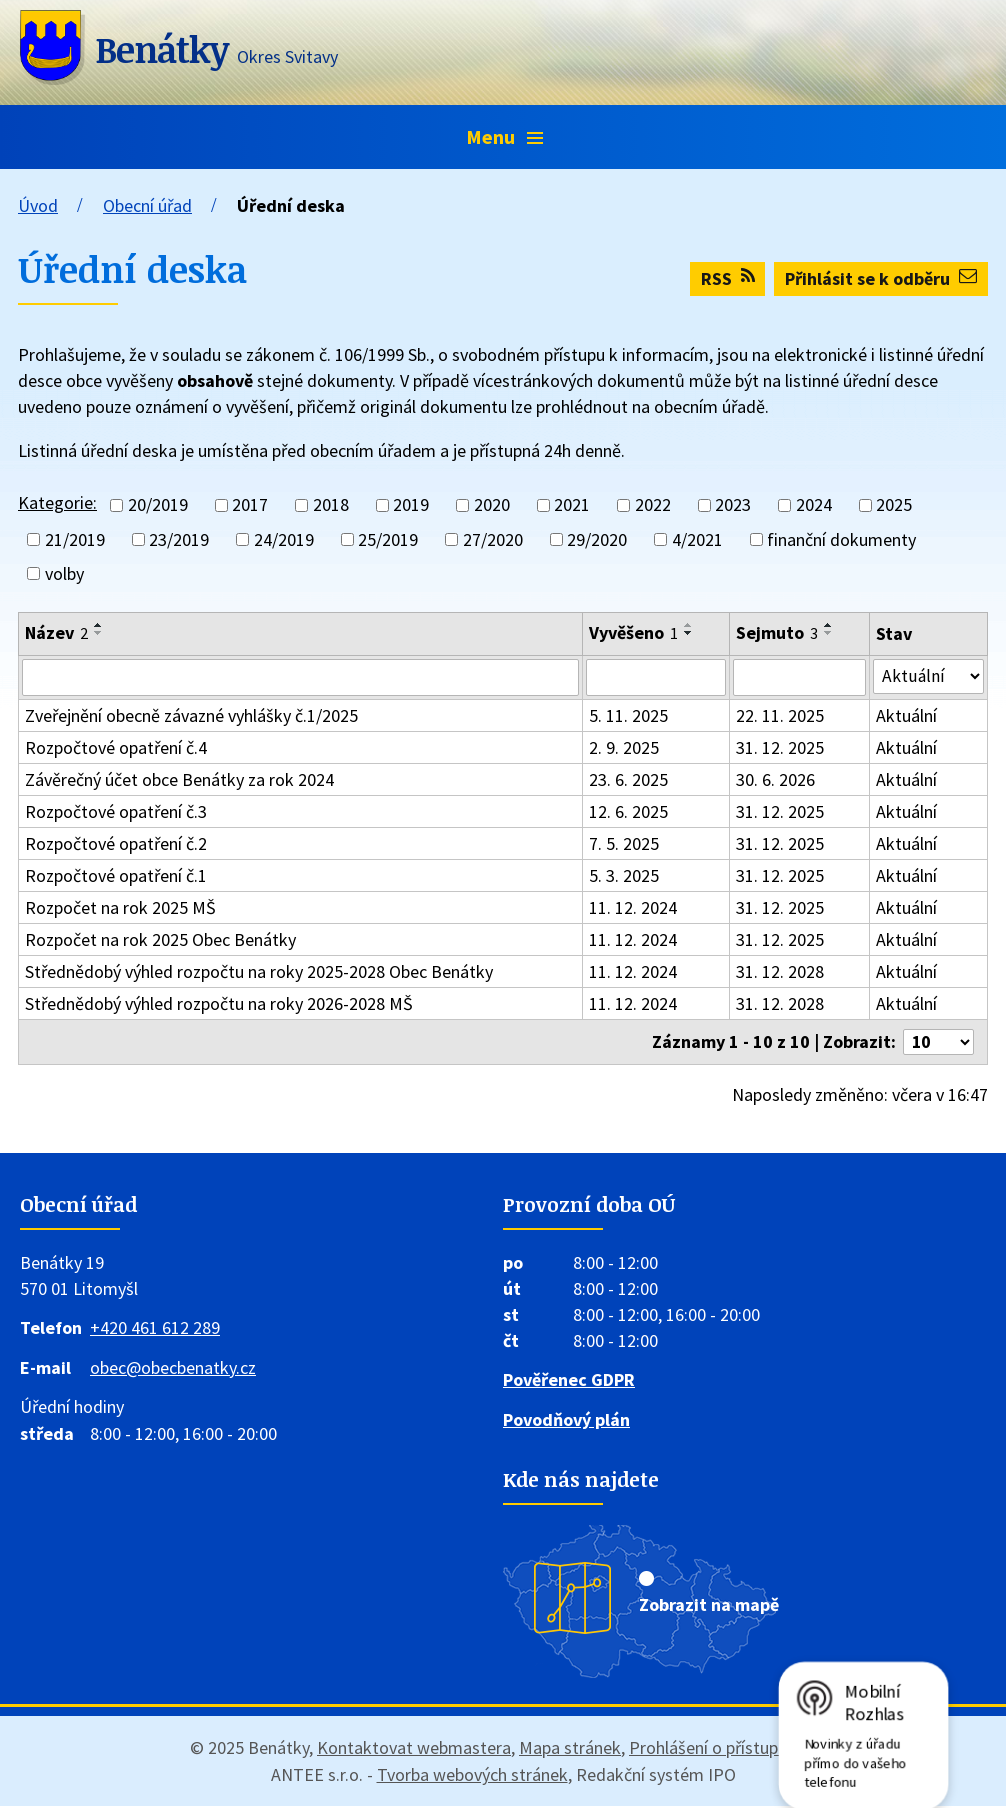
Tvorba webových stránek (472, 1776)
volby (64, 573)
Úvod (38, 205)
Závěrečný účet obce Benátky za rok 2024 (179, 780)
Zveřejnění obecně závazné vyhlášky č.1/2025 (191, 716)
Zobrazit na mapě (709, 1606)
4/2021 (697, 539)
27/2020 (493, 539)
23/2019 (179, 539)
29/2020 (597, 539)
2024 (814, 505)
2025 (894, 505)
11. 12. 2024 (634, 908)
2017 (250, 505)
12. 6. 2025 (629, 812)
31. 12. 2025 (782, 748)
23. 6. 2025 (629, 780)
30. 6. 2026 (777, 780)
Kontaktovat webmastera (414, 1749)
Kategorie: (57, 502)
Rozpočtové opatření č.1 (116, 876)
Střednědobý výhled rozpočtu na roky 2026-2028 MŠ (219, 1004)
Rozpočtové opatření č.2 (116, 844)
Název (56, 632)
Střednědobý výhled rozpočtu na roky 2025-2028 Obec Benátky (259, 972)
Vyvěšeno (634, 632)
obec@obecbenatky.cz (173, 1369)
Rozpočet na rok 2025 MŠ (120, 908)
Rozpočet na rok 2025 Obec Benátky (160, 940)
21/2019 (75, 539)
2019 (411, 505)
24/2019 (284, 539)
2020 (492, 505)
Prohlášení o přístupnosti (722, 1749)
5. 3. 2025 (625, 876)
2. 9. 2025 (625, 748)
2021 (572, 505)
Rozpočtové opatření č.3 (116, 812)
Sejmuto (779, 632)
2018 (331, 505)
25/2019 (388, 539)
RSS (728, 278)
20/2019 (158, 505)
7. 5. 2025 (625, 844)
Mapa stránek (570, 1749)
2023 (733, 505)
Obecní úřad (147, 205)
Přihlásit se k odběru (881, 278)
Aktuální (908, 716)
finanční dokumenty (841, 539)
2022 (653, 505)
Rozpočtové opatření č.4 (116, 748)
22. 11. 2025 (782, 716)
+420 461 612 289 (155, 1329)
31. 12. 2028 (782, 972)
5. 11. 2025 (629, 716)
